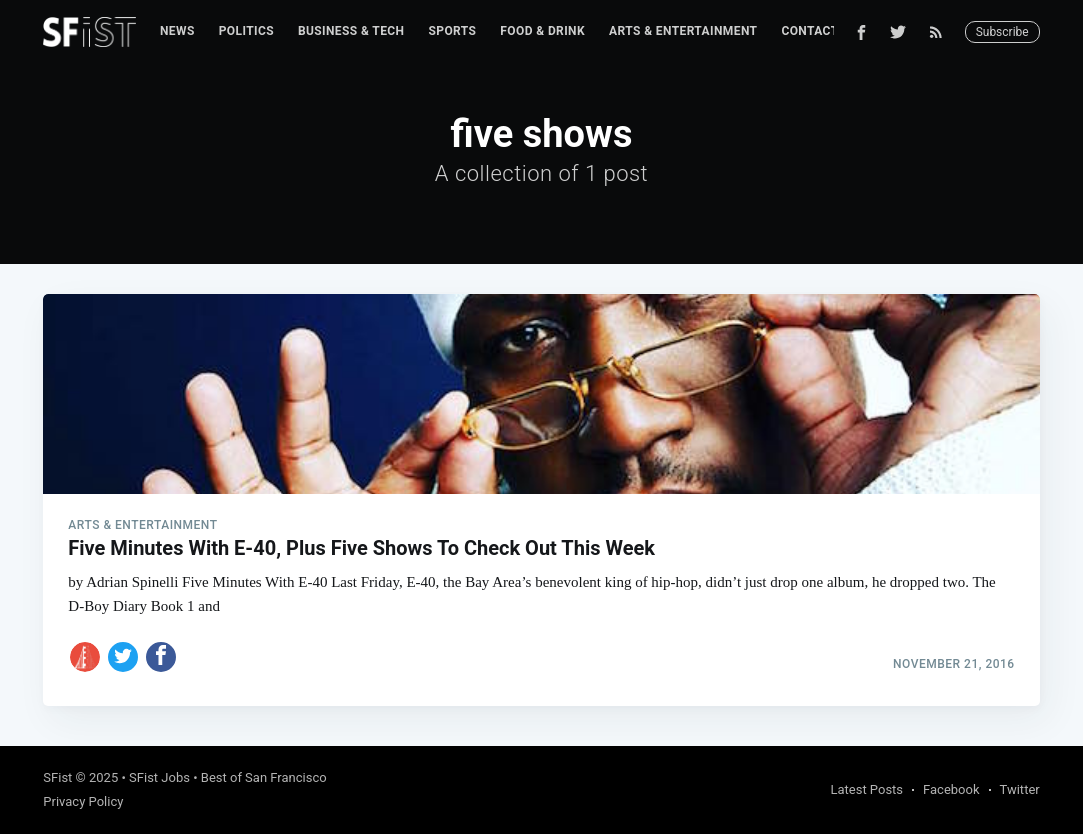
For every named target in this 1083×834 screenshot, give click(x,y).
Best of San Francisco (264, 777)
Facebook (951, 789)
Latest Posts (866, 789)
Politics (246, 31)
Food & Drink (542, 31)
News (177, 31)
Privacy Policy (83, 801)
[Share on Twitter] (123, 657)
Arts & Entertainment (683, 31)
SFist (57, 777)
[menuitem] (177, 31)
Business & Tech (351, 31)
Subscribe (1002, 32)
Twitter (1020, 789)
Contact (809, 31)
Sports (452, 31)
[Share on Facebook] (161, 657)
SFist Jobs (159, 777)
